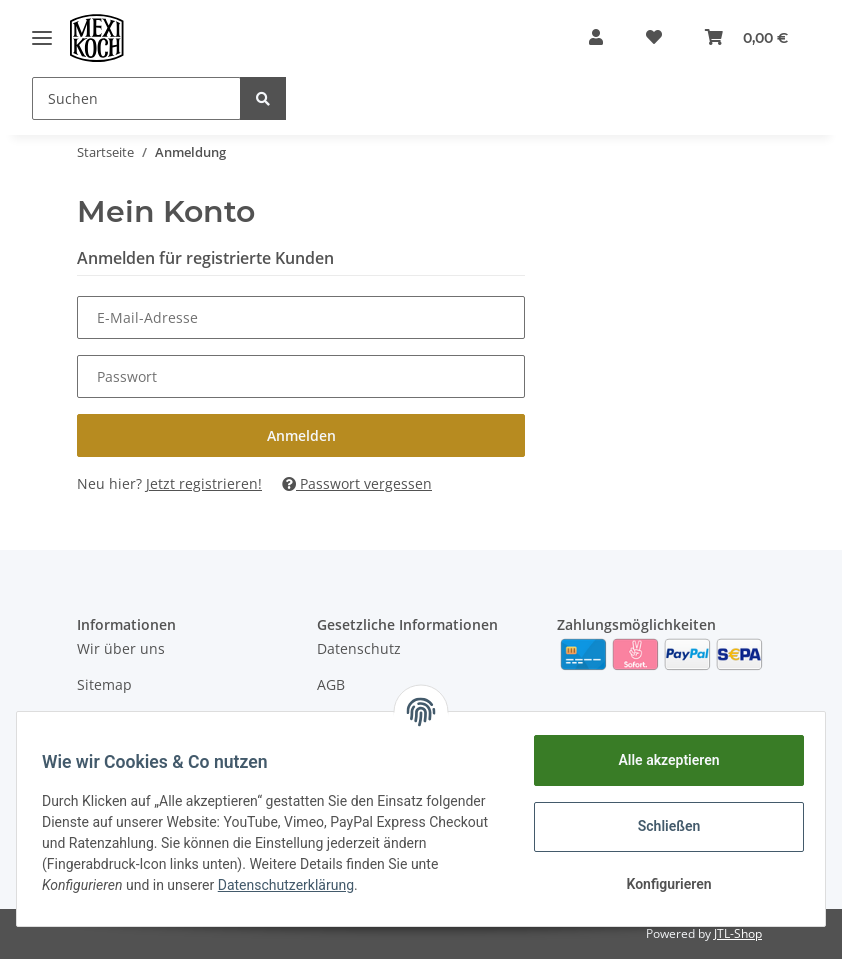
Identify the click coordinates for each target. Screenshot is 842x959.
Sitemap (104, 684)
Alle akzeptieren (661, 760)
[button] (584, 38)
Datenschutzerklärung (388, 885)
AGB (331, 684)
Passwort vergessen (357, 483)
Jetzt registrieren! (204, 483)
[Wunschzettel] (647, 38)
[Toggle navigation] (42, 37)
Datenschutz (359, 648)
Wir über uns (121, 648)
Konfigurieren (661, 884)
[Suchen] (136, 98)
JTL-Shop (738, 933)
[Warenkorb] (744, 38)
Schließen (662, 826)
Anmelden (301, 435)
